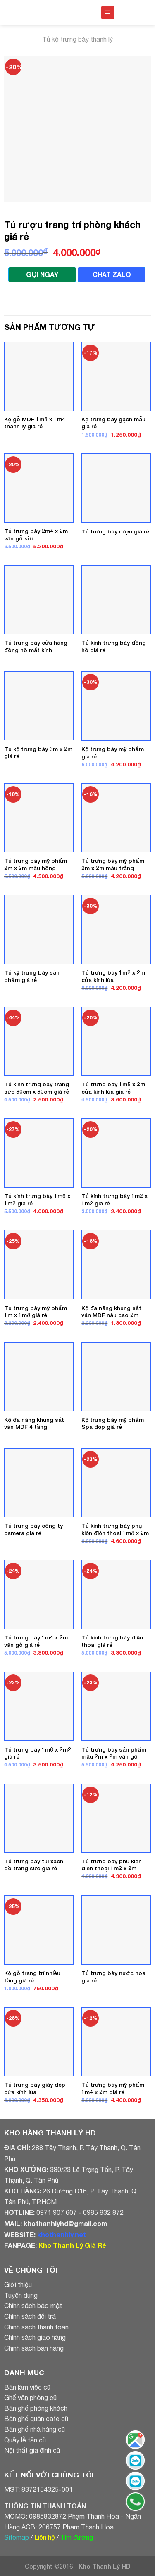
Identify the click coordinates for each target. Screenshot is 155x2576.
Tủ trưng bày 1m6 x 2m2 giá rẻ (37, 1753)
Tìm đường (76, 2537)
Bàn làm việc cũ (27, 2387)
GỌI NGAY (42, 274)
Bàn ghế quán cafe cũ (36, 2418)
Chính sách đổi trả (30, 2316)
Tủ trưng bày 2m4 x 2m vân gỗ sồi (36, 535)
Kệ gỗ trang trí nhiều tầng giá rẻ (32, 1977)
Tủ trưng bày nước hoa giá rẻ (113, 1977)
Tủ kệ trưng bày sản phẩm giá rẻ (32, 976)
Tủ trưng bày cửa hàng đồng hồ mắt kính (35, 646)
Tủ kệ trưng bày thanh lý (77, 39)
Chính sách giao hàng (35, 2337)
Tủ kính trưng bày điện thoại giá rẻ (112, 1641)
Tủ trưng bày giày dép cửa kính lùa (34, 2088)
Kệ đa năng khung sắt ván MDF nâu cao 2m (111, 1312)
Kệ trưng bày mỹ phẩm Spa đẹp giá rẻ (112, 1423)
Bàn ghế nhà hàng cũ (34, 2429)
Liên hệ (44, 2537)
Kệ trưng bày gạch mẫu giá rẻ (113, 423)
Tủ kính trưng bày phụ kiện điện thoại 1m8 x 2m (115, 1529)
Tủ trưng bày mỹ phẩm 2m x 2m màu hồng (35, 864)
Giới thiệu (18, 2284)
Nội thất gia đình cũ (32, 2450)
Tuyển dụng (21, 2295)
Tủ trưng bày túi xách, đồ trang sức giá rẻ (34, 1865)
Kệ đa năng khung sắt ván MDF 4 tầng (34, 1423)
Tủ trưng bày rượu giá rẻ (115, 531)
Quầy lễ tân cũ (25, 2440)
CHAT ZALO (112, 274)
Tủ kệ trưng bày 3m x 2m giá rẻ (38, 753)
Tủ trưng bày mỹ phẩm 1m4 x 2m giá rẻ (112, 2088)
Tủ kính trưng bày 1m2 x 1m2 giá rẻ (114, 1200)
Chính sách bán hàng (34, 2348)
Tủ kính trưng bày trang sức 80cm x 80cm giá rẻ (36, 1088)
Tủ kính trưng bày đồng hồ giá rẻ (113, 646)
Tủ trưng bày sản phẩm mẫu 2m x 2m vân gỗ (113, 1753)
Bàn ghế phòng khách (35, 2408)
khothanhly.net (61, 2234)
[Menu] (107, 12)
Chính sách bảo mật (33, 2305)
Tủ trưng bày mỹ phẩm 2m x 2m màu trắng (112, 864)
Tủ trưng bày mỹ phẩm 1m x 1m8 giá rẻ (35, 1312)
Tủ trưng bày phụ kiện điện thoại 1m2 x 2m (111, 1865)
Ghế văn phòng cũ (30, 2397)
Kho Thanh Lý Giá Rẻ (72, 2245)
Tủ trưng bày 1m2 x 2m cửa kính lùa (113, 976)
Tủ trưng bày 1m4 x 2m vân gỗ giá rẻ (36, 1641)
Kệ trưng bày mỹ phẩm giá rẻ (112, 753)
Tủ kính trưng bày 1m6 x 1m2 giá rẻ (37, 1200)
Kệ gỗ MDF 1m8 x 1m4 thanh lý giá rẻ (34, 423)
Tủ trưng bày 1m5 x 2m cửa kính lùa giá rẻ (113, 1088)
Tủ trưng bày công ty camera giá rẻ (33, 1529)
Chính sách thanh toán (36, 2327)
